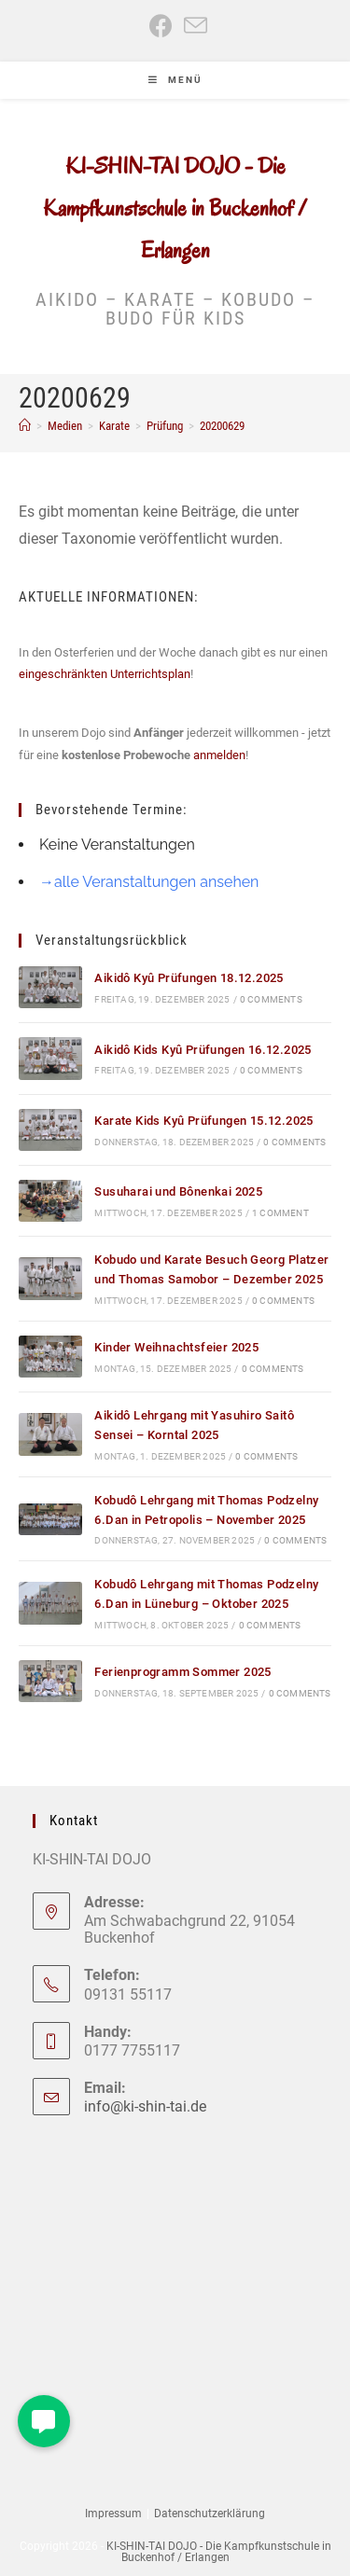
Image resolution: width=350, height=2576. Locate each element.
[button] (44, 2421)
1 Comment (280, 1213)
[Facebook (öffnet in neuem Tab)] (161, 25)
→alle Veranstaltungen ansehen (149, 882)
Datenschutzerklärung (209, 2513)
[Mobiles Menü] (175, 80)
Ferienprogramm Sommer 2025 (182, 1672)
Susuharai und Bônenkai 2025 (178, 1191)
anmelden (219, 755)
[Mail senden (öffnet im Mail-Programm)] (192, 25)
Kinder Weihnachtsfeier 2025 (176, 1347)
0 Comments (271, 999)
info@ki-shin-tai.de (145, 2106)
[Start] (25, 426)
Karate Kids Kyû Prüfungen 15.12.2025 (203, 1121)
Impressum (113, 2513)
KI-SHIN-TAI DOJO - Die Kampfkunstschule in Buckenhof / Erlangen (175, 208)
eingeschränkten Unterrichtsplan (104, 674)
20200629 (222, 426)
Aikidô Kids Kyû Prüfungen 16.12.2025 (202, 1050)
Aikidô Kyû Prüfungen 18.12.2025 (188, 978)
